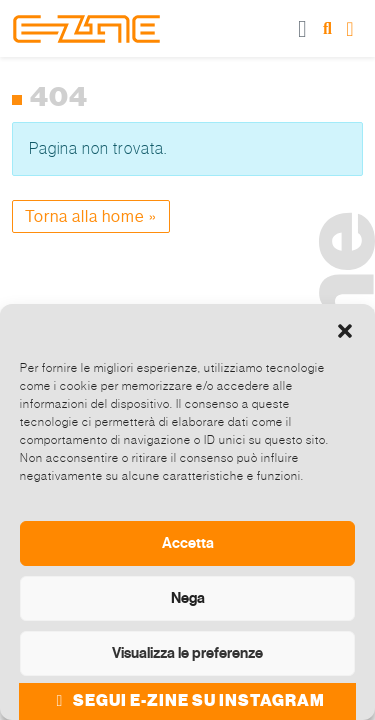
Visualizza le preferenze (187, 653)
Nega (188, 598)
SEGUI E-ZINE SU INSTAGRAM (187, 701)
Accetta (188, 543)
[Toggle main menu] (303, 28)
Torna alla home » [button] (91, 216)
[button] (345, 329)
